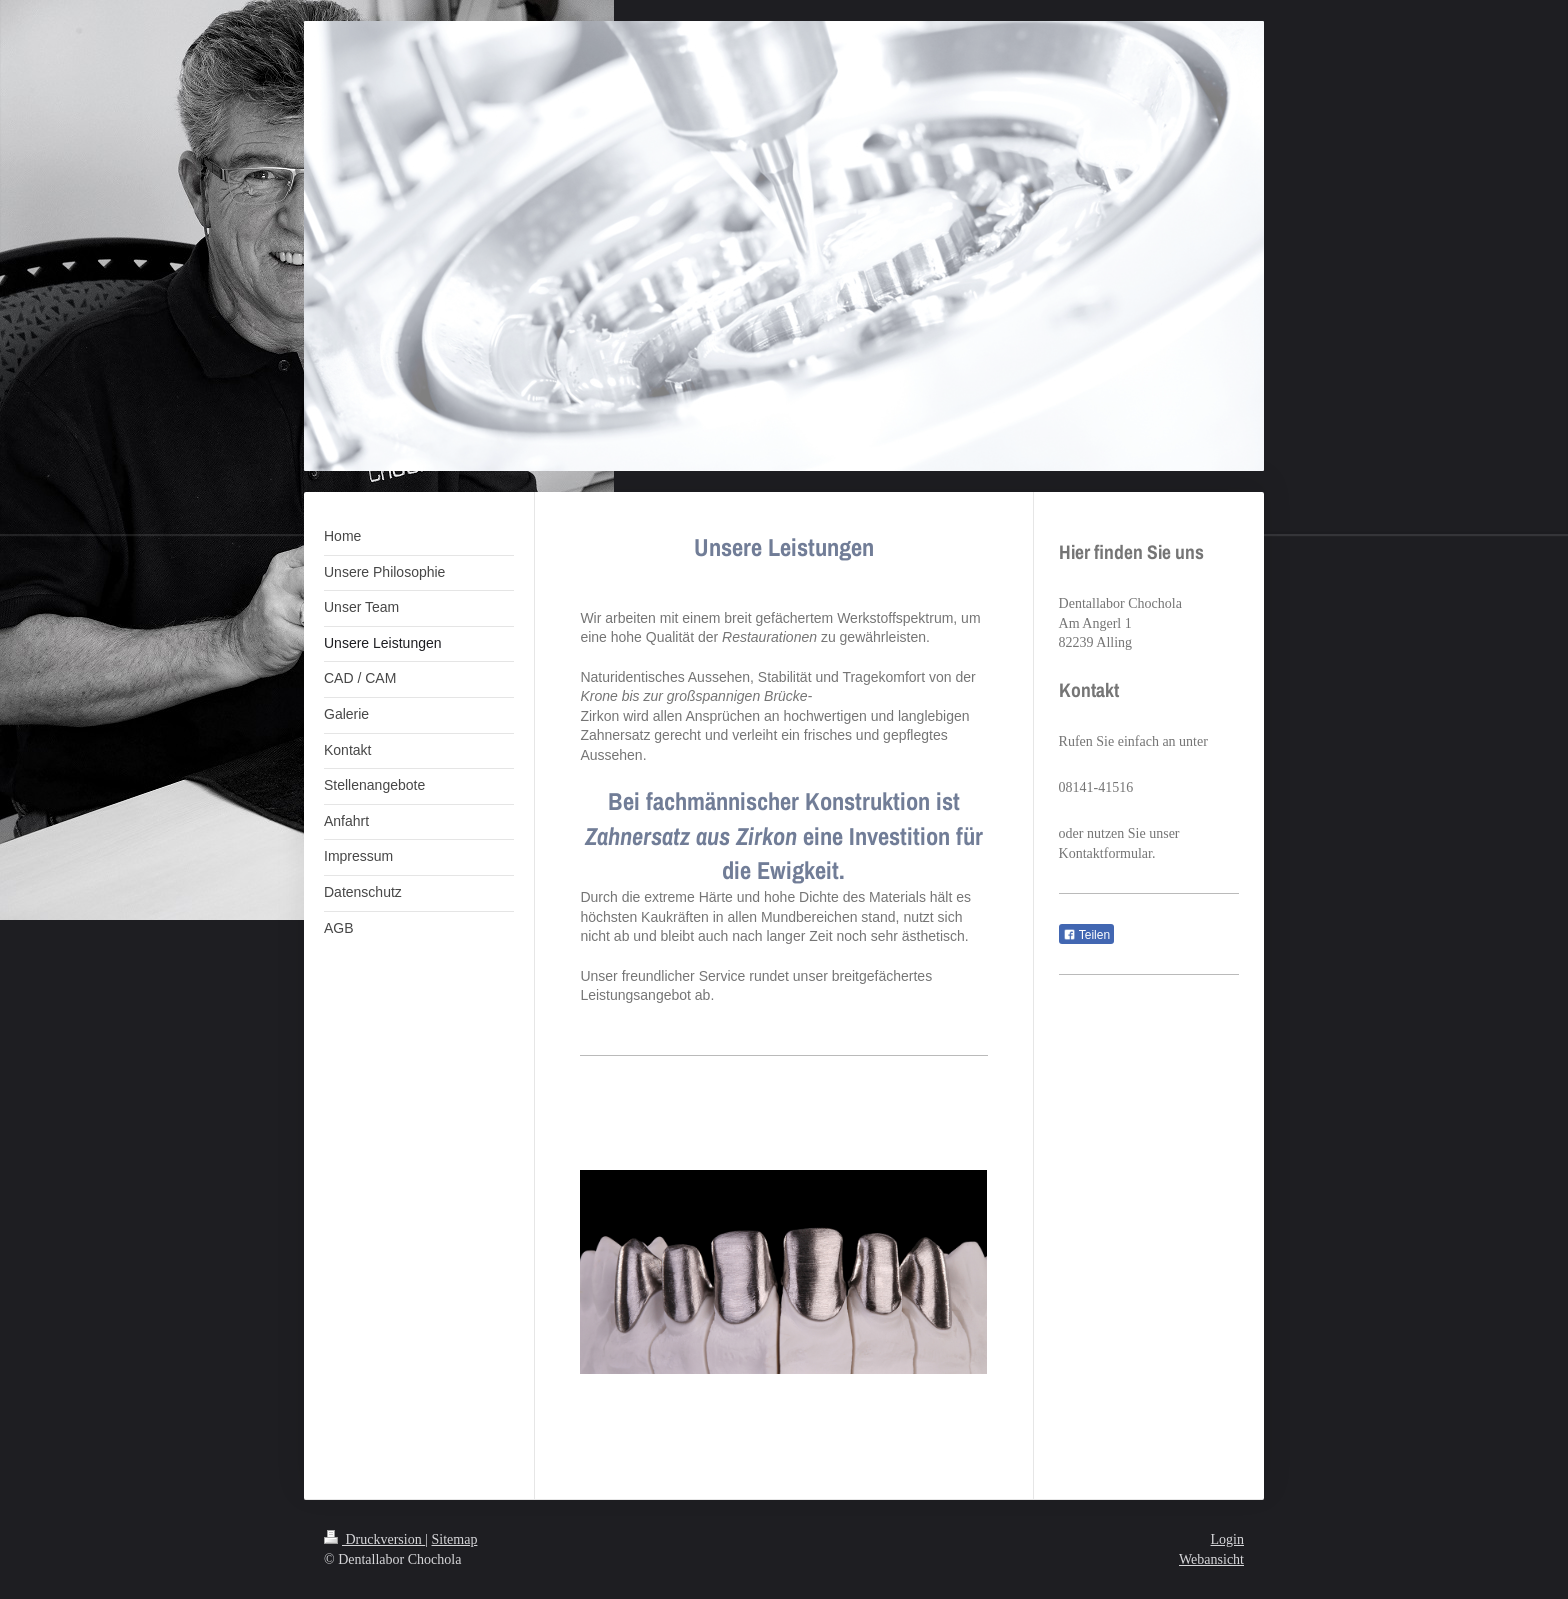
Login (1227, 1539)
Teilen (1086, 935)
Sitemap (455, 1539)
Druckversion (374, 1539)
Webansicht (1211, 1559)
